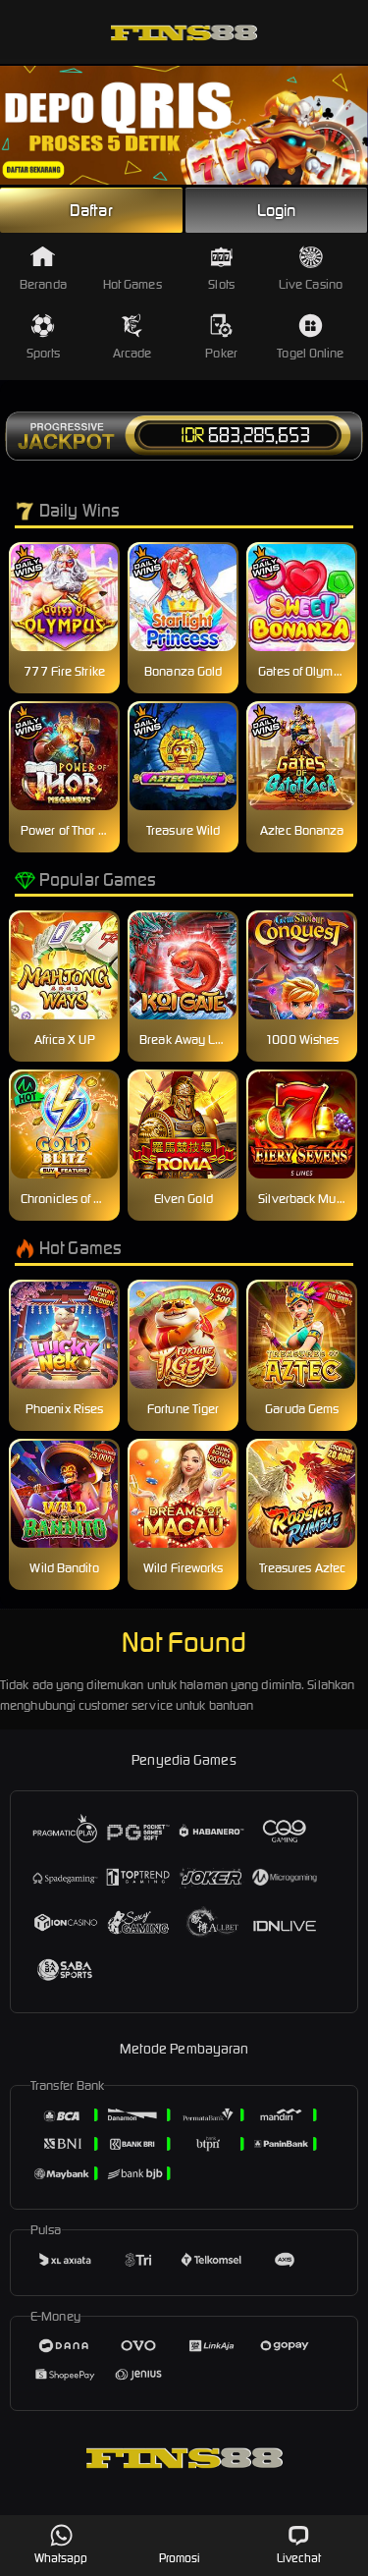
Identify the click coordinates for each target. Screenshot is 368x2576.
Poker (221, 337)
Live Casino (310, 269)
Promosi (180, 2544)
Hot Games (132, 269)
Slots (221, 269)
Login (276, 210)
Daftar (91, 210)
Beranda (43, 269)
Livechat (299, 2544)
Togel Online (310, 337)
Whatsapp (61, 2544)
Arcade (132, 337)
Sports (43, 337)
